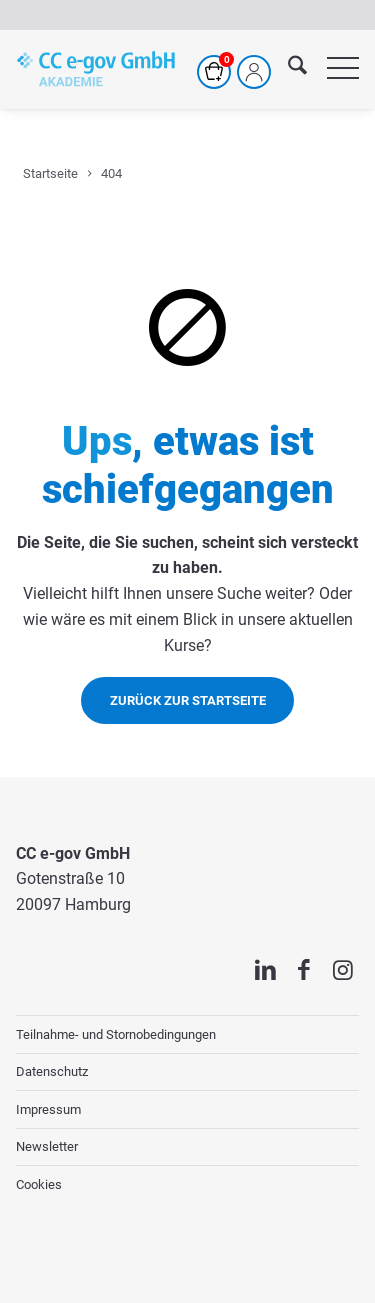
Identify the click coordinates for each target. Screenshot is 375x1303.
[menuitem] (287, 69)
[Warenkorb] (214, 72)
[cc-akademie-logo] (96, 69)
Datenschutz (52, 1071)
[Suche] (287, 69)
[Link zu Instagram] (343, 970)
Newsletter (47, 1146)
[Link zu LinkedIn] (265, 970)
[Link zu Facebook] (304, 970)
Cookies (39, 1184)
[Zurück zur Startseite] (187, 700)
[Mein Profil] (254, 72)
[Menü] (333, 69)
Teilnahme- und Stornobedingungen (116, 1034)
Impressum (48, 1109)
